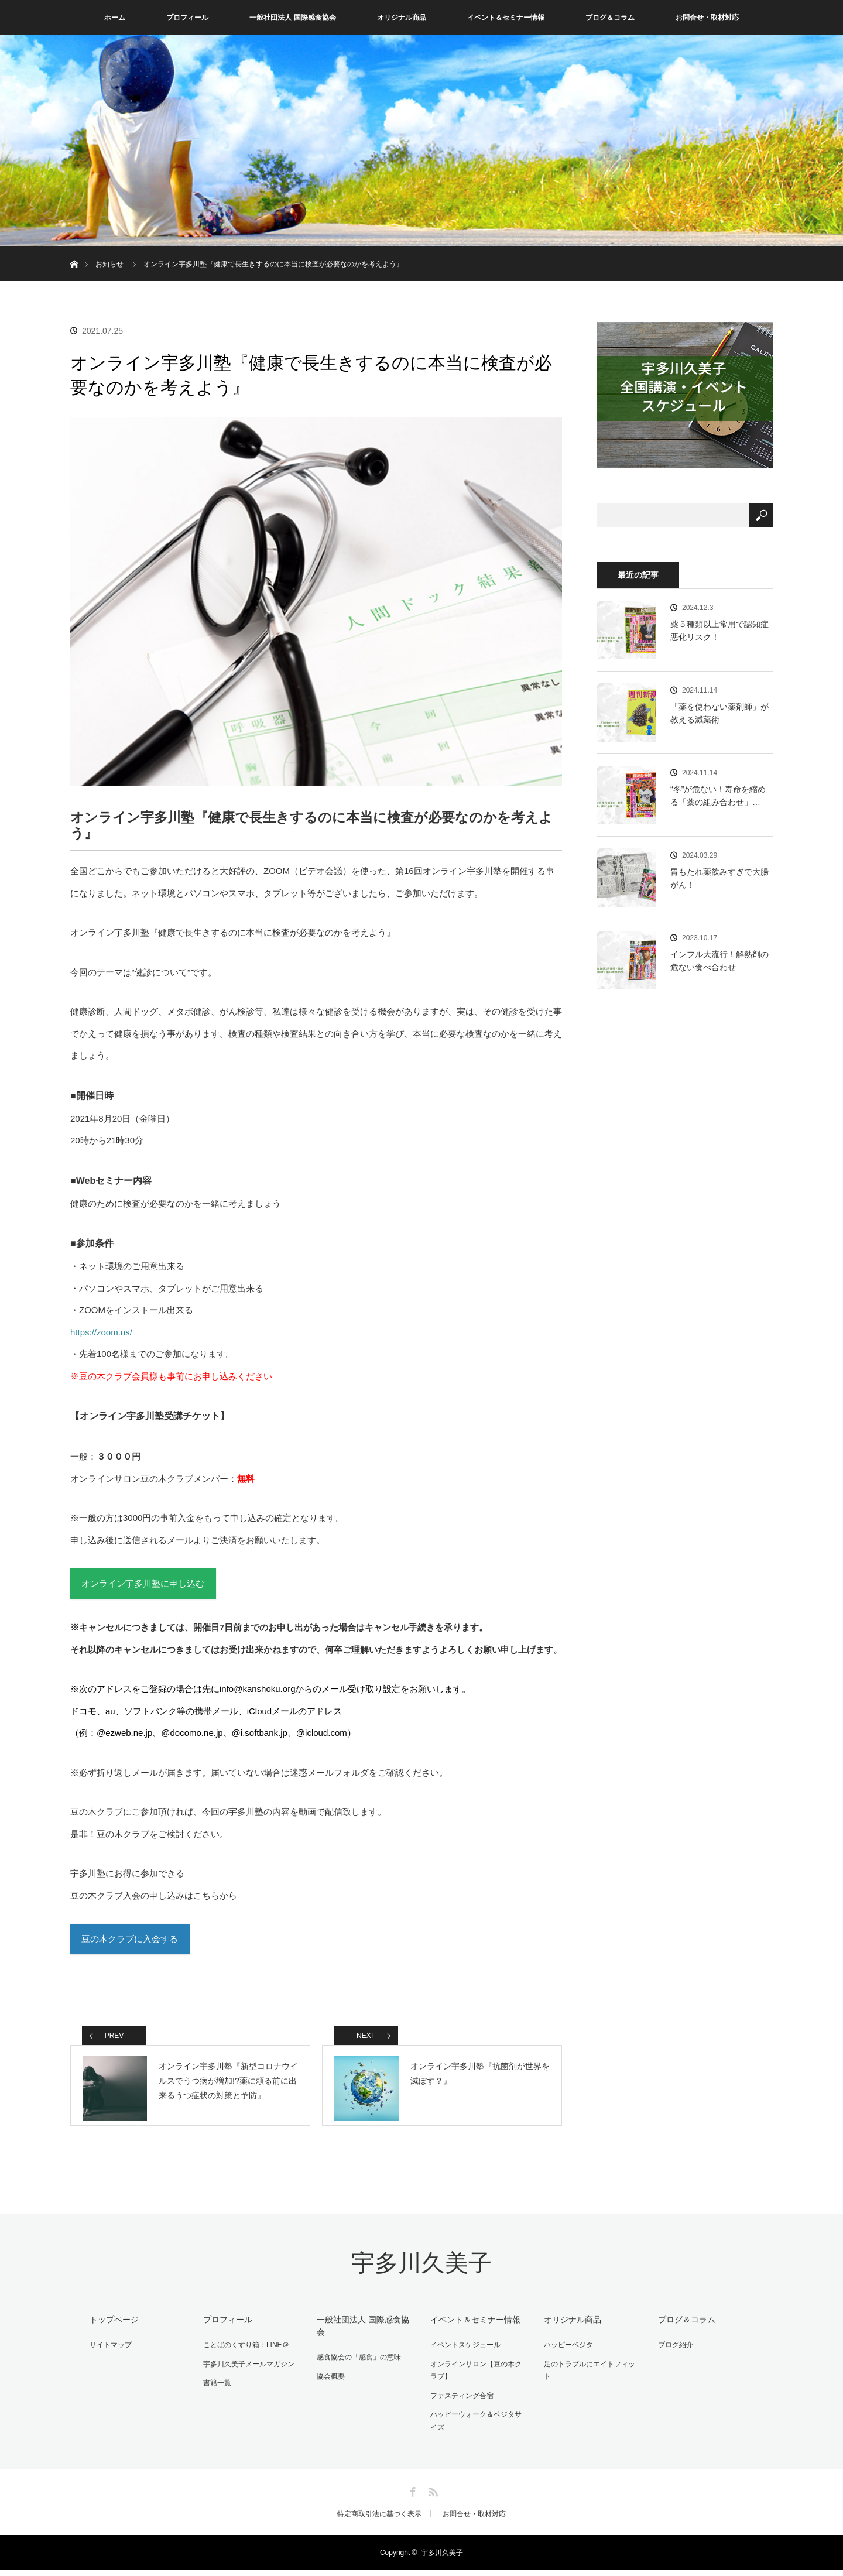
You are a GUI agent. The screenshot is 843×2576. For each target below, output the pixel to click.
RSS (431, 2496)
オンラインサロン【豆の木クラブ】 (478, 2377)
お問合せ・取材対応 (707, 17)
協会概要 (329, 2383)
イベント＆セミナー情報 (505, 17)
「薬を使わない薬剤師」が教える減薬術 (719, 713)
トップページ (112, 2328)
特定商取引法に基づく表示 (379, 2519)
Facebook (411, 2496)
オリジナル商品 (401, 17)
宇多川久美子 (421, 2272)
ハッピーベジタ (566, 2352)
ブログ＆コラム (610, 17)
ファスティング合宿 (460, 2402)
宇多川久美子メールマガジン (247, 2371)
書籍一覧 (215, 2389)
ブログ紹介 (673, 2352)
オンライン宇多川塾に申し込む (143, 1585)
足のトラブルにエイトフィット (591, 2371)
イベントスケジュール (464, 2352)
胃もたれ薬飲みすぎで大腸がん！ (719, 878)
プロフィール (187, 17)
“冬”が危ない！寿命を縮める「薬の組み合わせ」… (718, 796)
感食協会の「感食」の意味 (357, 2365)
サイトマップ (109, 2352)
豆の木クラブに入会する (130, 1941)
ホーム (114, 17)
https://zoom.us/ (101, 1332)
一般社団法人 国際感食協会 (292, 17)
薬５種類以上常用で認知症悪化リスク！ (719, 630)
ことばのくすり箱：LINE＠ (244, 2352)
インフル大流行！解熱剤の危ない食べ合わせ (719, 961)
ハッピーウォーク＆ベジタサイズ (478, 2426)
